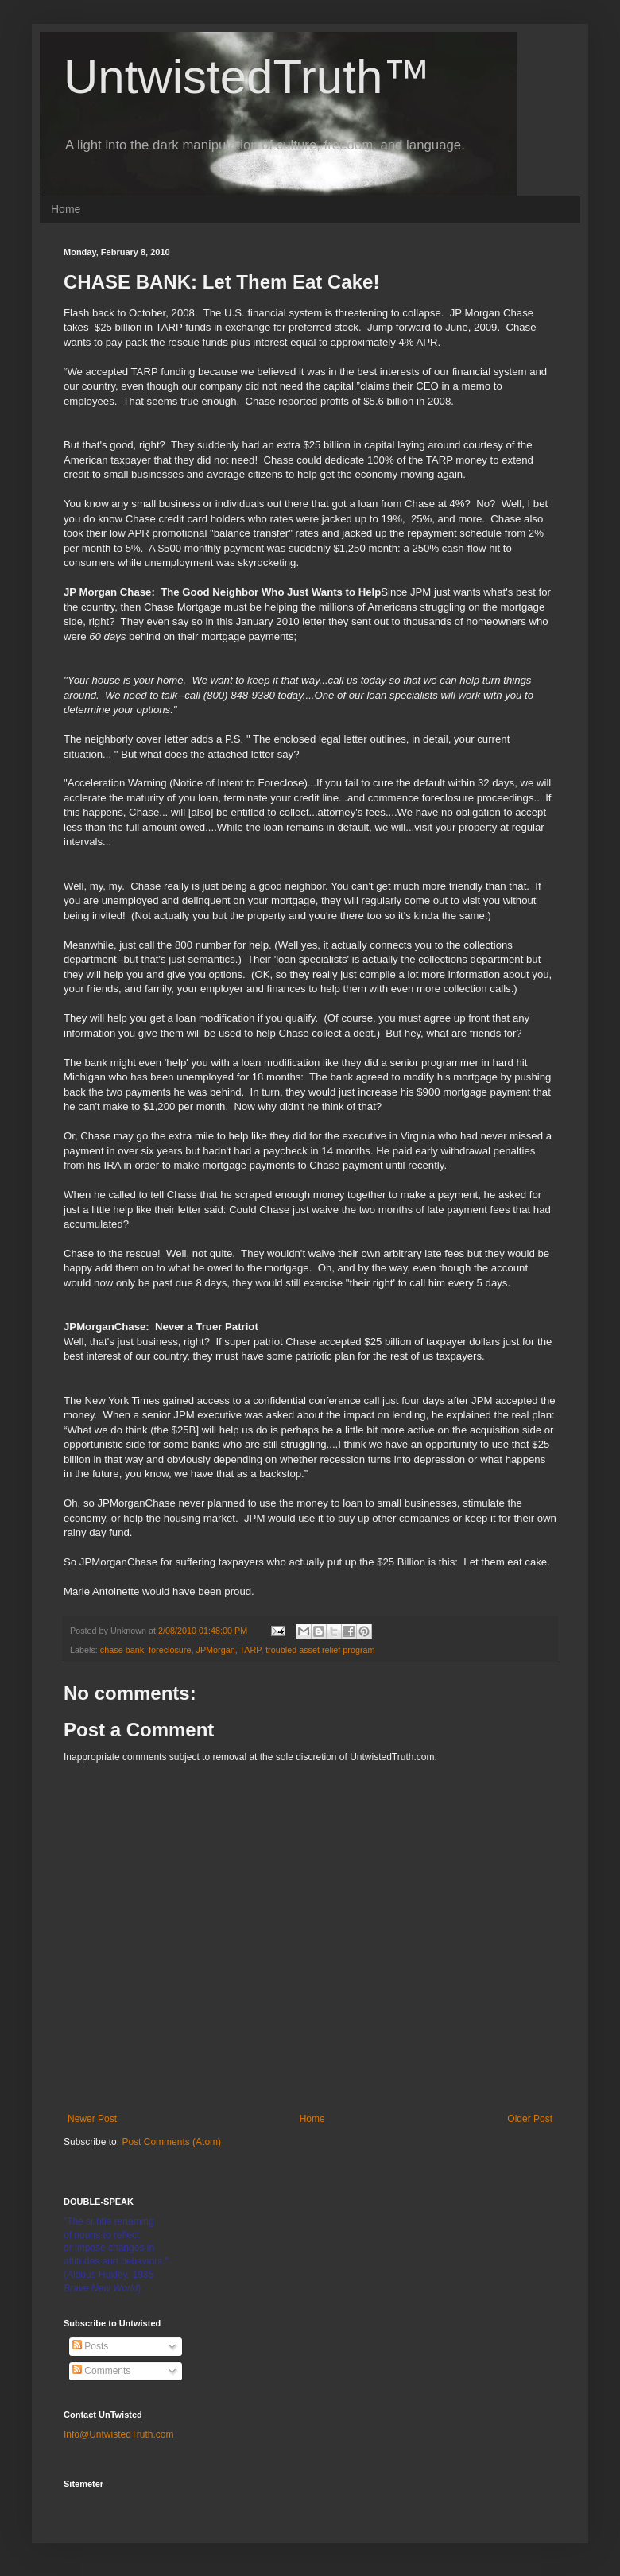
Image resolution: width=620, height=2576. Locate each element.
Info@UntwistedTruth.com (118, 2434)
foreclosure (170, 1650)
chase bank (122, 1650)
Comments (101, 2370)
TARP (251, 1650)
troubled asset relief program (319, 1650)
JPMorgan (215, 1650)
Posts (90, 2346)
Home (65, 209)
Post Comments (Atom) (171, 2141)
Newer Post (92, 2118)
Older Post (529, 2118)
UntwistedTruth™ (247, 76)
